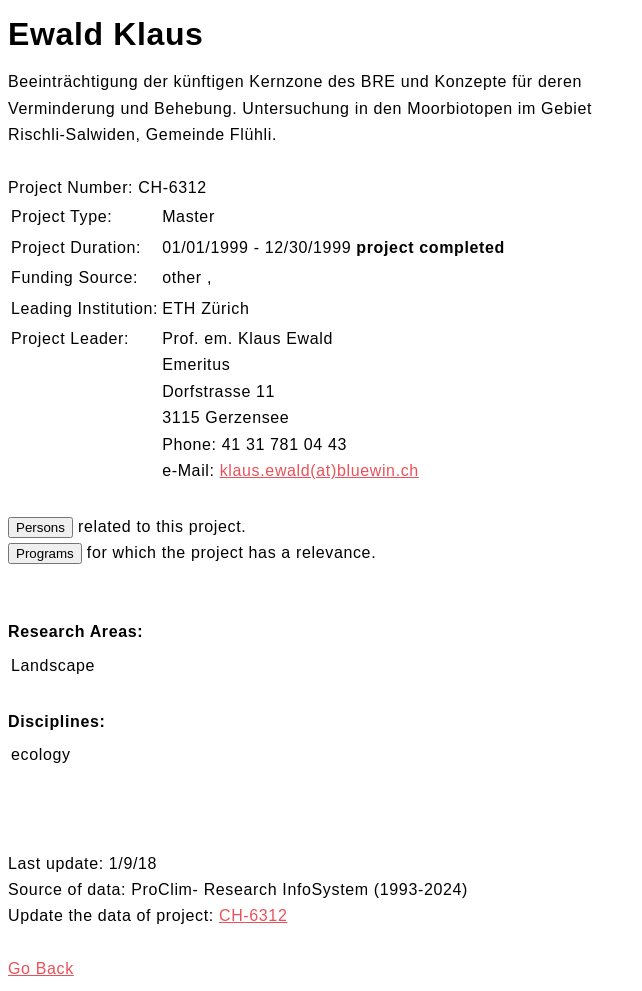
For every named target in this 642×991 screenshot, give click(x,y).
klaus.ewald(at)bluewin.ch (319, 470)
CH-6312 (253, 915)
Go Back (41, 968)
